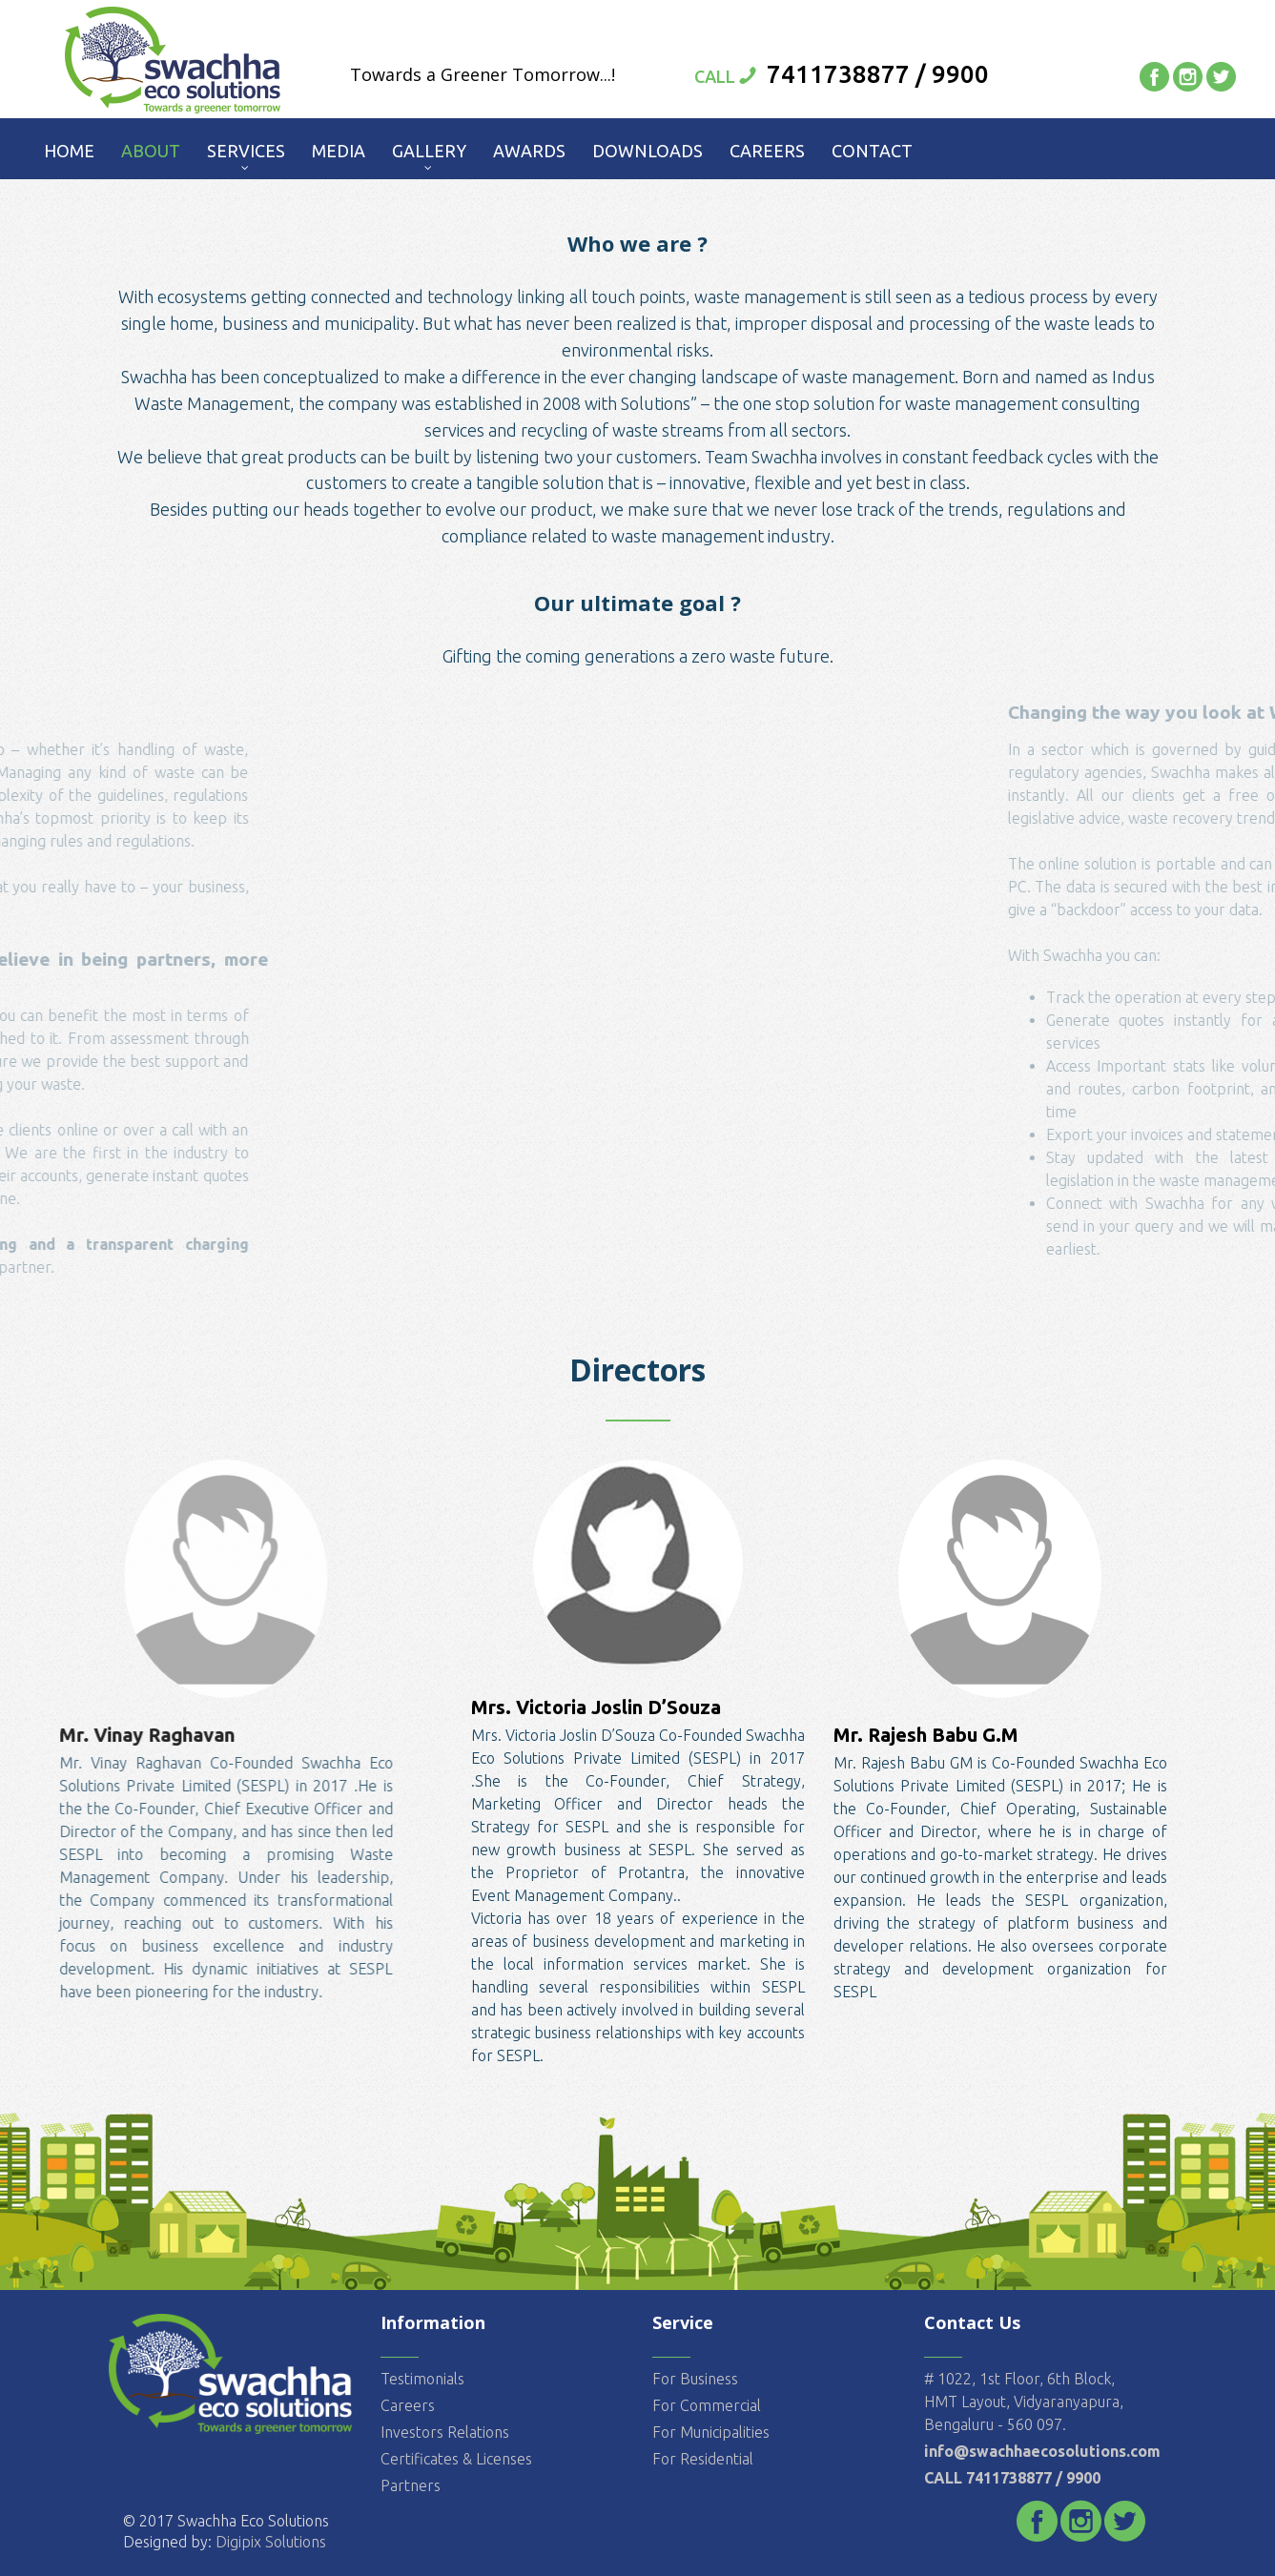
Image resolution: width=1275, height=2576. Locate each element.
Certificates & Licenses (456, 2457)
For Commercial (706, 2404)
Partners (410, 2484)
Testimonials (422, 2377)
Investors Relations (444, 2431)
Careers (407, 2404)
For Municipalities (711, 2431)
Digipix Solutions (269, 2541)
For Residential (702, 2457)
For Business (695, 2377)
